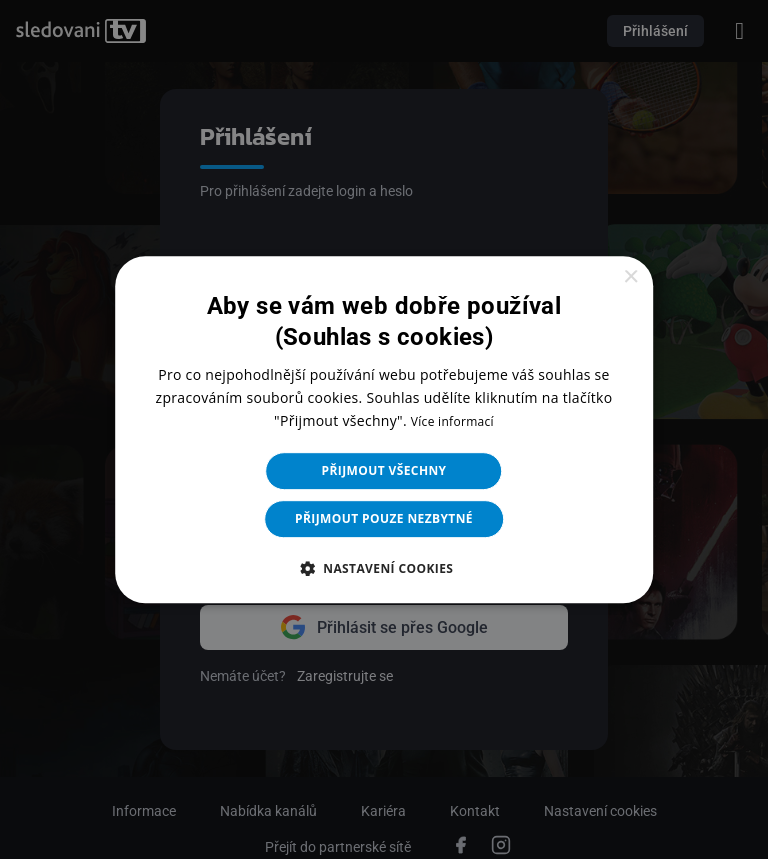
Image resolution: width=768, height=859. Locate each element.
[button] (384, 568)
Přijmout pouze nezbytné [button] (384, 518)
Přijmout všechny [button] (384, 470)
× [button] (630, 277)
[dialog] (384, 429)
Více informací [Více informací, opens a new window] (452, 421)
